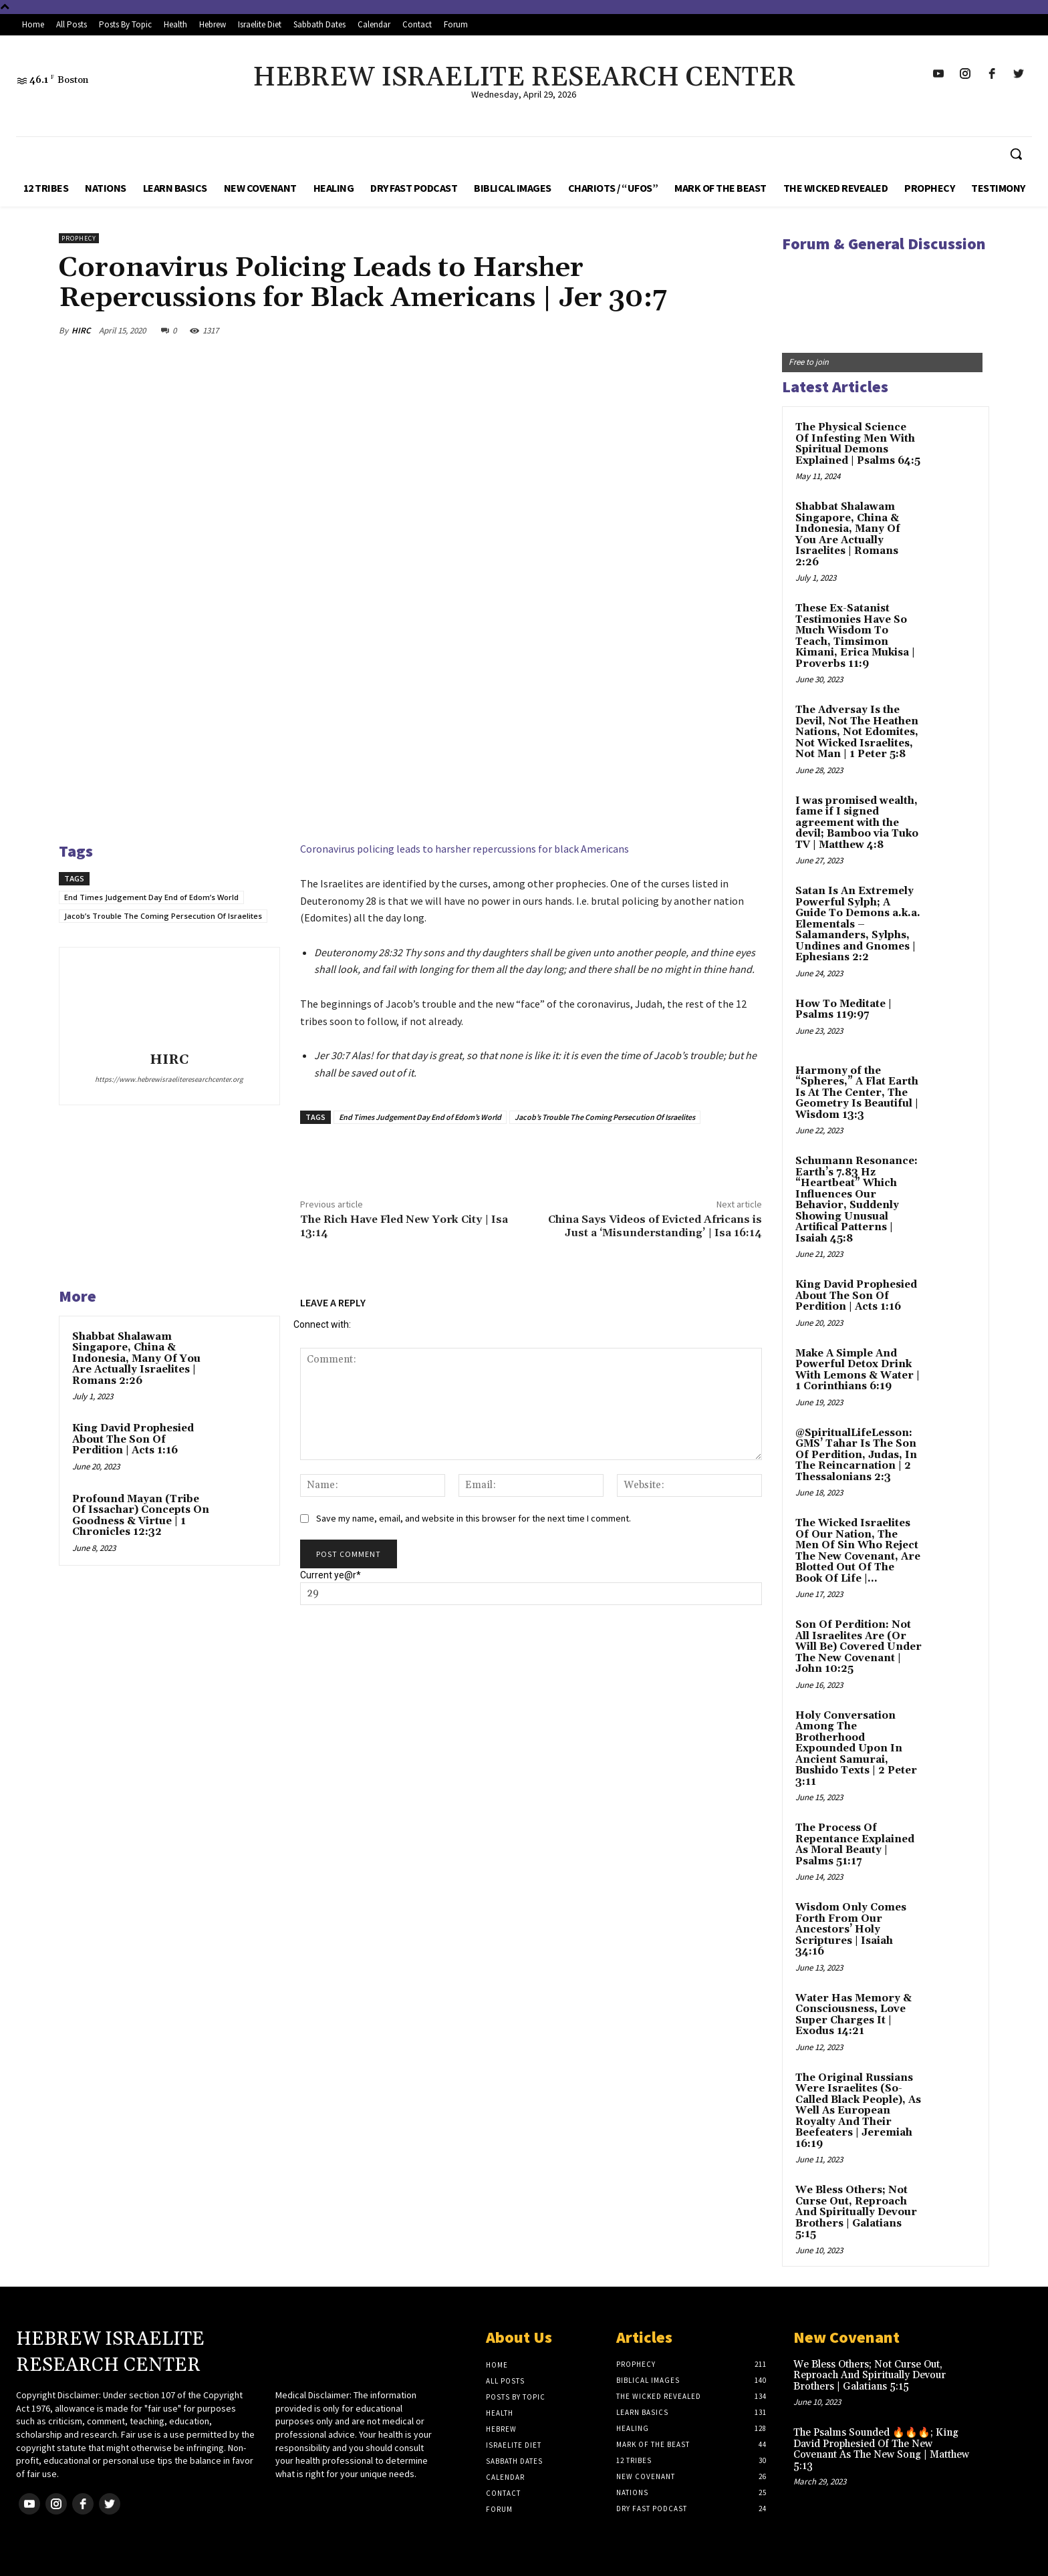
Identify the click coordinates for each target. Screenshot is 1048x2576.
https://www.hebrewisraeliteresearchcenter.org (169, 1079)
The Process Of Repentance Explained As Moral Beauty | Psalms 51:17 (854, 1845)
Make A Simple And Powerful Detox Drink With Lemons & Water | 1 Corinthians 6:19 (857, 1370)
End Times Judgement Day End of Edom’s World (151, 897)
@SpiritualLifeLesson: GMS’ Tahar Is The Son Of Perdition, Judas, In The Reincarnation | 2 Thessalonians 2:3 (856, 1455)
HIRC (81, 330)
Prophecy (79, 238)
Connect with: (322, 1324)
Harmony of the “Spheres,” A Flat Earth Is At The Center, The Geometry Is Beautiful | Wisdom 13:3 (856, 1092)
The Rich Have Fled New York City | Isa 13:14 (404, 1226)
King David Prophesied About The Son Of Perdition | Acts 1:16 (133, 1439)
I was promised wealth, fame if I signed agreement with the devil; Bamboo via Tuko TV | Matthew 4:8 (856, 823)
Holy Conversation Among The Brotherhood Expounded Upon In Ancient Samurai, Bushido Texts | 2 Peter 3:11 (856, 1748)
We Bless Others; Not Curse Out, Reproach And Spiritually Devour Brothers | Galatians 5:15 (856, 2212)
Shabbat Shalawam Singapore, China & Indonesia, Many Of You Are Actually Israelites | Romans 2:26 (136, 1358)
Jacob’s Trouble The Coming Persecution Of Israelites (163, 916)
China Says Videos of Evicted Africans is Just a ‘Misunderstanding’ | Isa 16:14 (655, 1226)
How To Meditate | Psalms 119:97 (843, 1010)
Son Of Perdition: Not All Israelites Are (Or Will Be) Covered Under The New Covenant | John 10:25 (858, 1646)
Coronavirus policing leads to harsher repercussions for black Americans (464, 848)
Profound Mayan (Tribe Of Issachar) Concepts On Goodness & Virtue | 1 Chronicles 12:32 (140, 1516)
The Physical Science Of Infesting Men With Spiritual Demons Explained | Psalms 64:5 (857, 444)
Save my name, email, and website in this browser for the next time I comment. (473, 1518)
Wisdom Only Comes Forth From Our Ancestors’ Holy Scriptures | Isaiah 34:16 (850, 1929)
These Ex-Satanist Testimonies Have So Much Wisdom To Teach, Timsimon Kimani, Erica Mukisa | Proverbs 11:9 (855, 636)
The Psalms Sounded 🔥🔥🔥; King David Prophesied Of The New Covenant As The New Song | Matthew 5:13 (881, 2449)
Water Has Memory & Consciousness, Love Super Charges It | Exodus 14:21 (853, 2015)
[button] (1016, 154)
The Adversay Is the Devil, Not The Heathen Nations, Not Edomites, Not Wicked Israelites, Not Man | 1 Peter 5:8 (856, 732)
